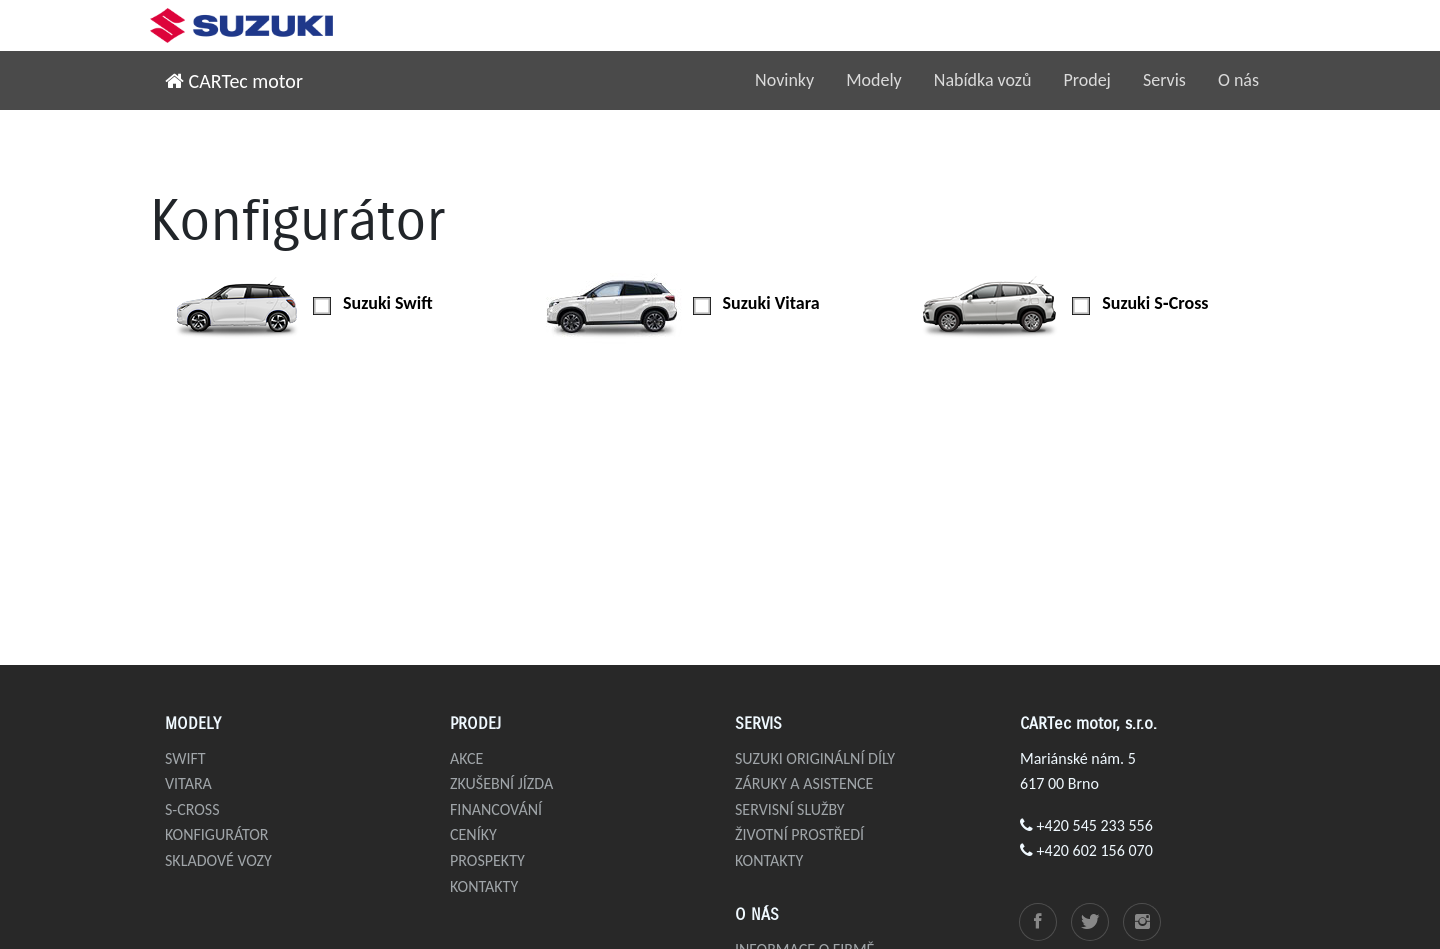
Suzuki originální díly (815, 758)
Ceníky (473, 834)
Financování (496, 809)
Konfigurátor (217, 834)
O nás (1238, 80)
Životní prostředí (799, 834)
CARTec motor (234, 81)
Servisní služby (790, 809)
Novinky (784, 80)
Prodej (1087, 80)
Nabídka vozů (983, 80)
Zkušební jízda (501, 783)
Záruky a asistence (804, 783)
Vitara (188, 783)
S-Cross (192, 809)
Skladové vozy (218, 860)
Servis (1164, 80)
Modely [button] (874, 80)
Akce (466, 758)
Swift (185, 758)
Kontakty (484, 886)
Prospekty (487, 860)
